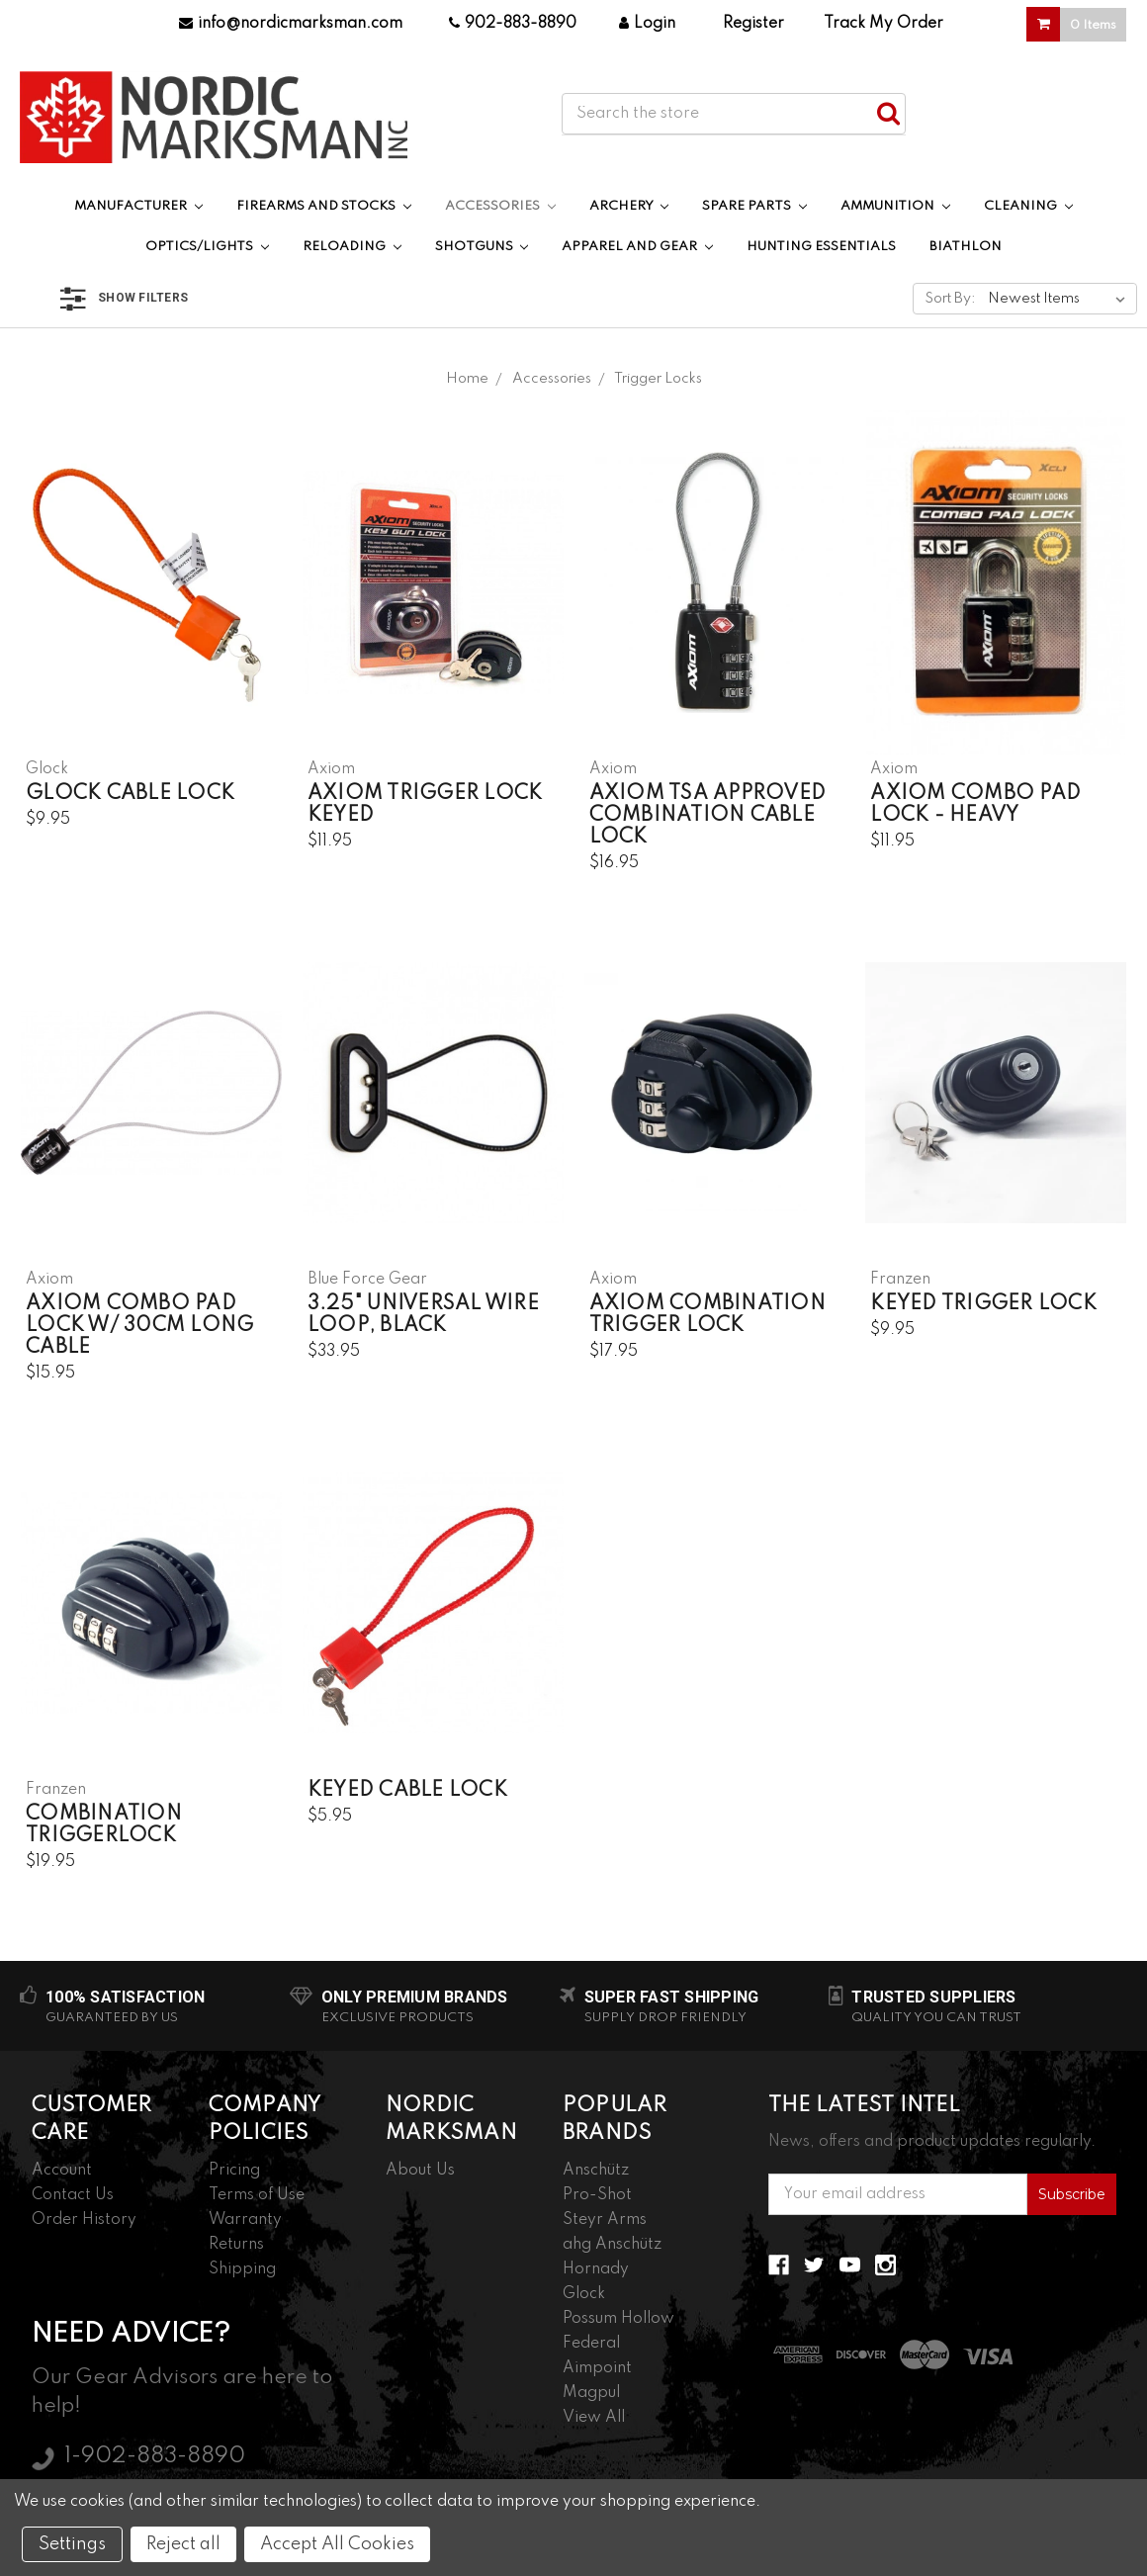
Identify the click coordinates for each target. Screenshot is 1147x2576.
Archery (629, 206)
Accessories (500, 206)
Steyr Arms (605, 2220)
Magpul (591, 2393)
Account (62, 2170)
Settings (72, 2544)
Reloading (352, 246)
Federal (591, 2344)
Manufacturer (138, 206)
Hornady (596, 2269)
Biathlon (965, 246)
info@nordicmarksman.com (290, 24)
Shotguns (482, 246)
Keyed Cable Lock (407, 1791)
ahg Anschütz (612, 2245)
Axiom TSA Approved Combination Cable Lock (708, 815)
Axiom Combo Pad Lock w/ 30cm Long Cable (139, 1326)
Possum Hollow (618, 2319)
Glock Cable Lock (130, 794)
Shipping (242, 2269)
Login (647, 24)
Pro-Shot (597, 2195)
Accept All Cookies (337, 2544)
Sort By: (950, 299)
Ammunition (895, 206)
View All (594, 2418)
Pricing (234, 2170)
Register (753, 24)
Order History (84, 2220)
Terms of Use (257, 2195)
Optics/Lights (207, 246)
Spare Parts (754, 206)
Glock (584, 2294)
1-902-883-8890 (154, 2456)
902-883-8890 (512, 24)
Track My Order (883, 24)
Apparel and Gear (637, 246)
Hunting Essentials (821, 246)
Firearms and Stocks (323, 206)
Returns (236, 2245)
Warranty (245, 2220)
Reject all (183, 2544)
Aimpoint (597, 2368)
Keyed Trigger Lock (983, 1304)
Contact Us (73, 2195)
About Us (420, 2170)
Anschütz (596, 2170)
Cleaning (1028, 206)
